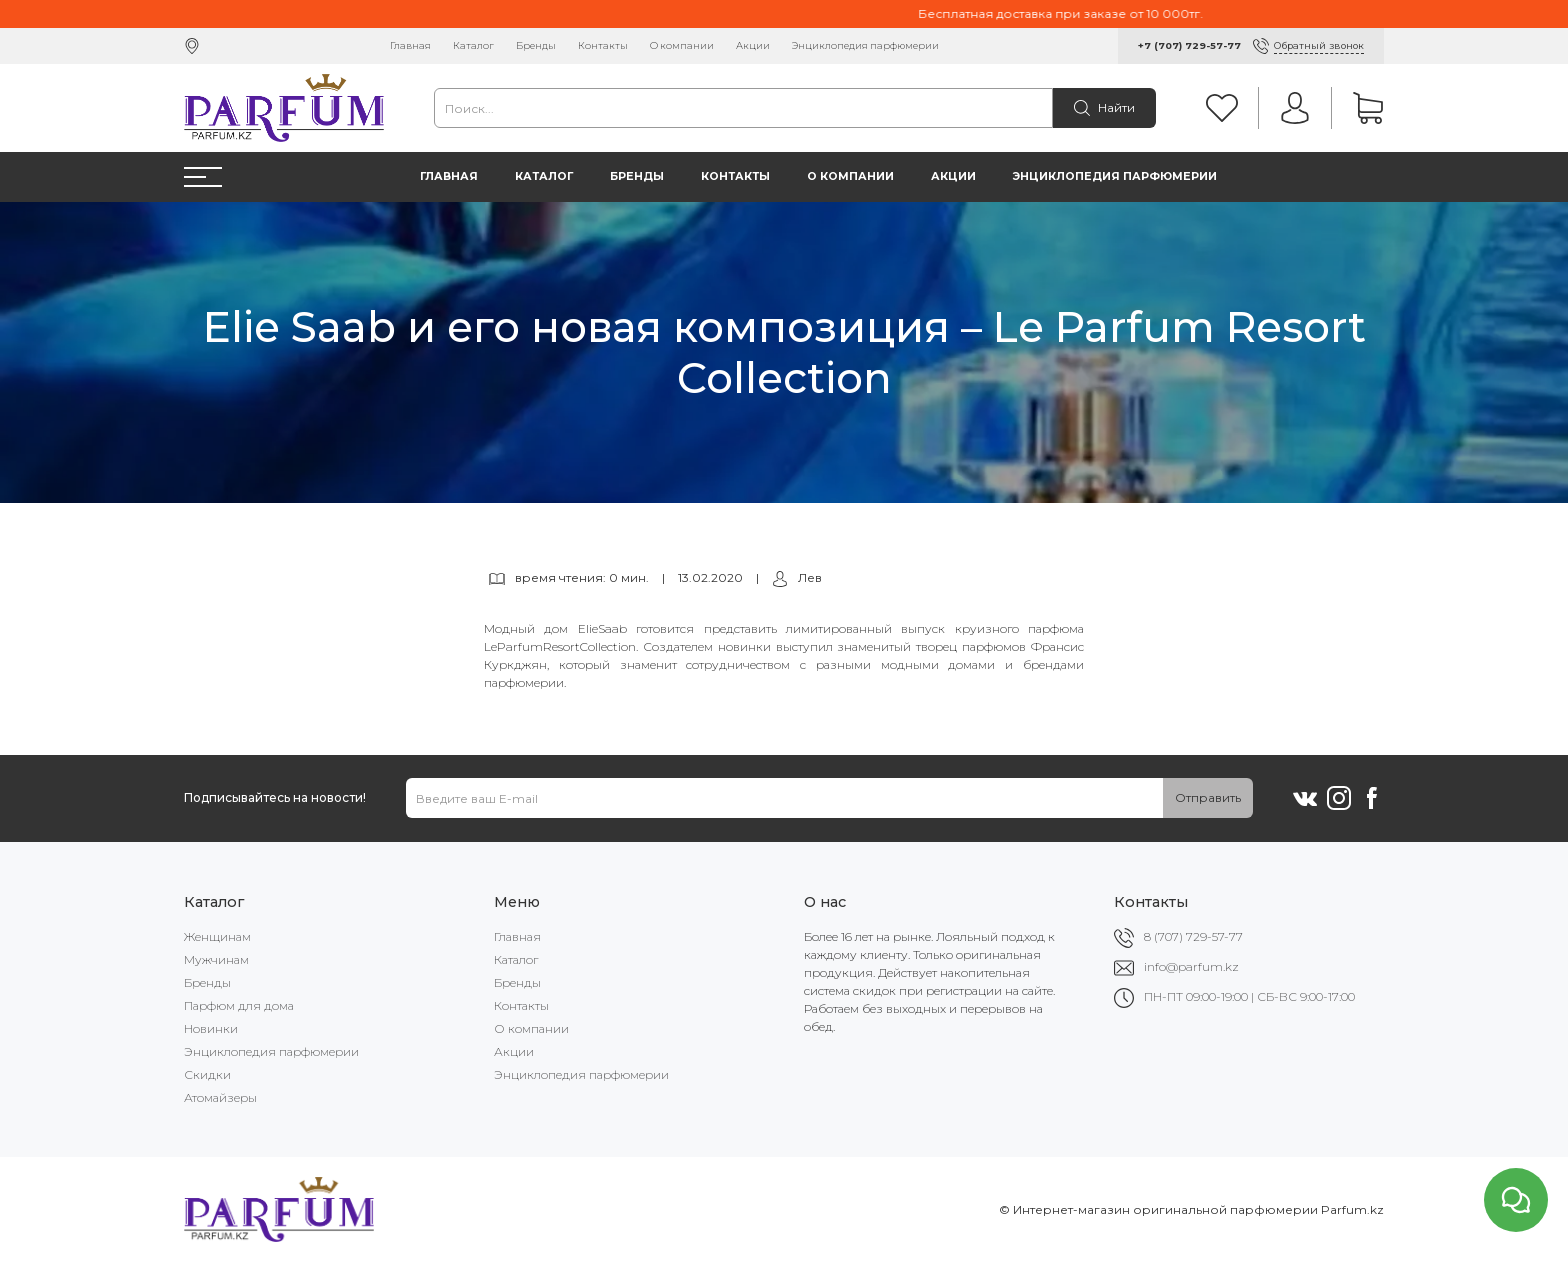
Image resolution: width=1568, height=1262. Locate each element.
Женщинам (217, 936)
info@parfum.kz (1191, 966)
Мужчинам (216, 959)
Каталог (473, 45)
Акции (753, 45)
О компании (682, 45)
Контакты (603, 45)
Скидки (207, 1074)
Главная (410, 45)
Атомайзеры (220, 1097)
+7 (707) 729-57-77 (1189, 45)
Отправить (1208, 797)
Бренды (536, 45)
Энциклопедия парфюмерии (865, 45)
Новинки (211, 1028)
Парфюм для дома (239, 1005)
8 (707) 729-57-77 (1193, 936)
